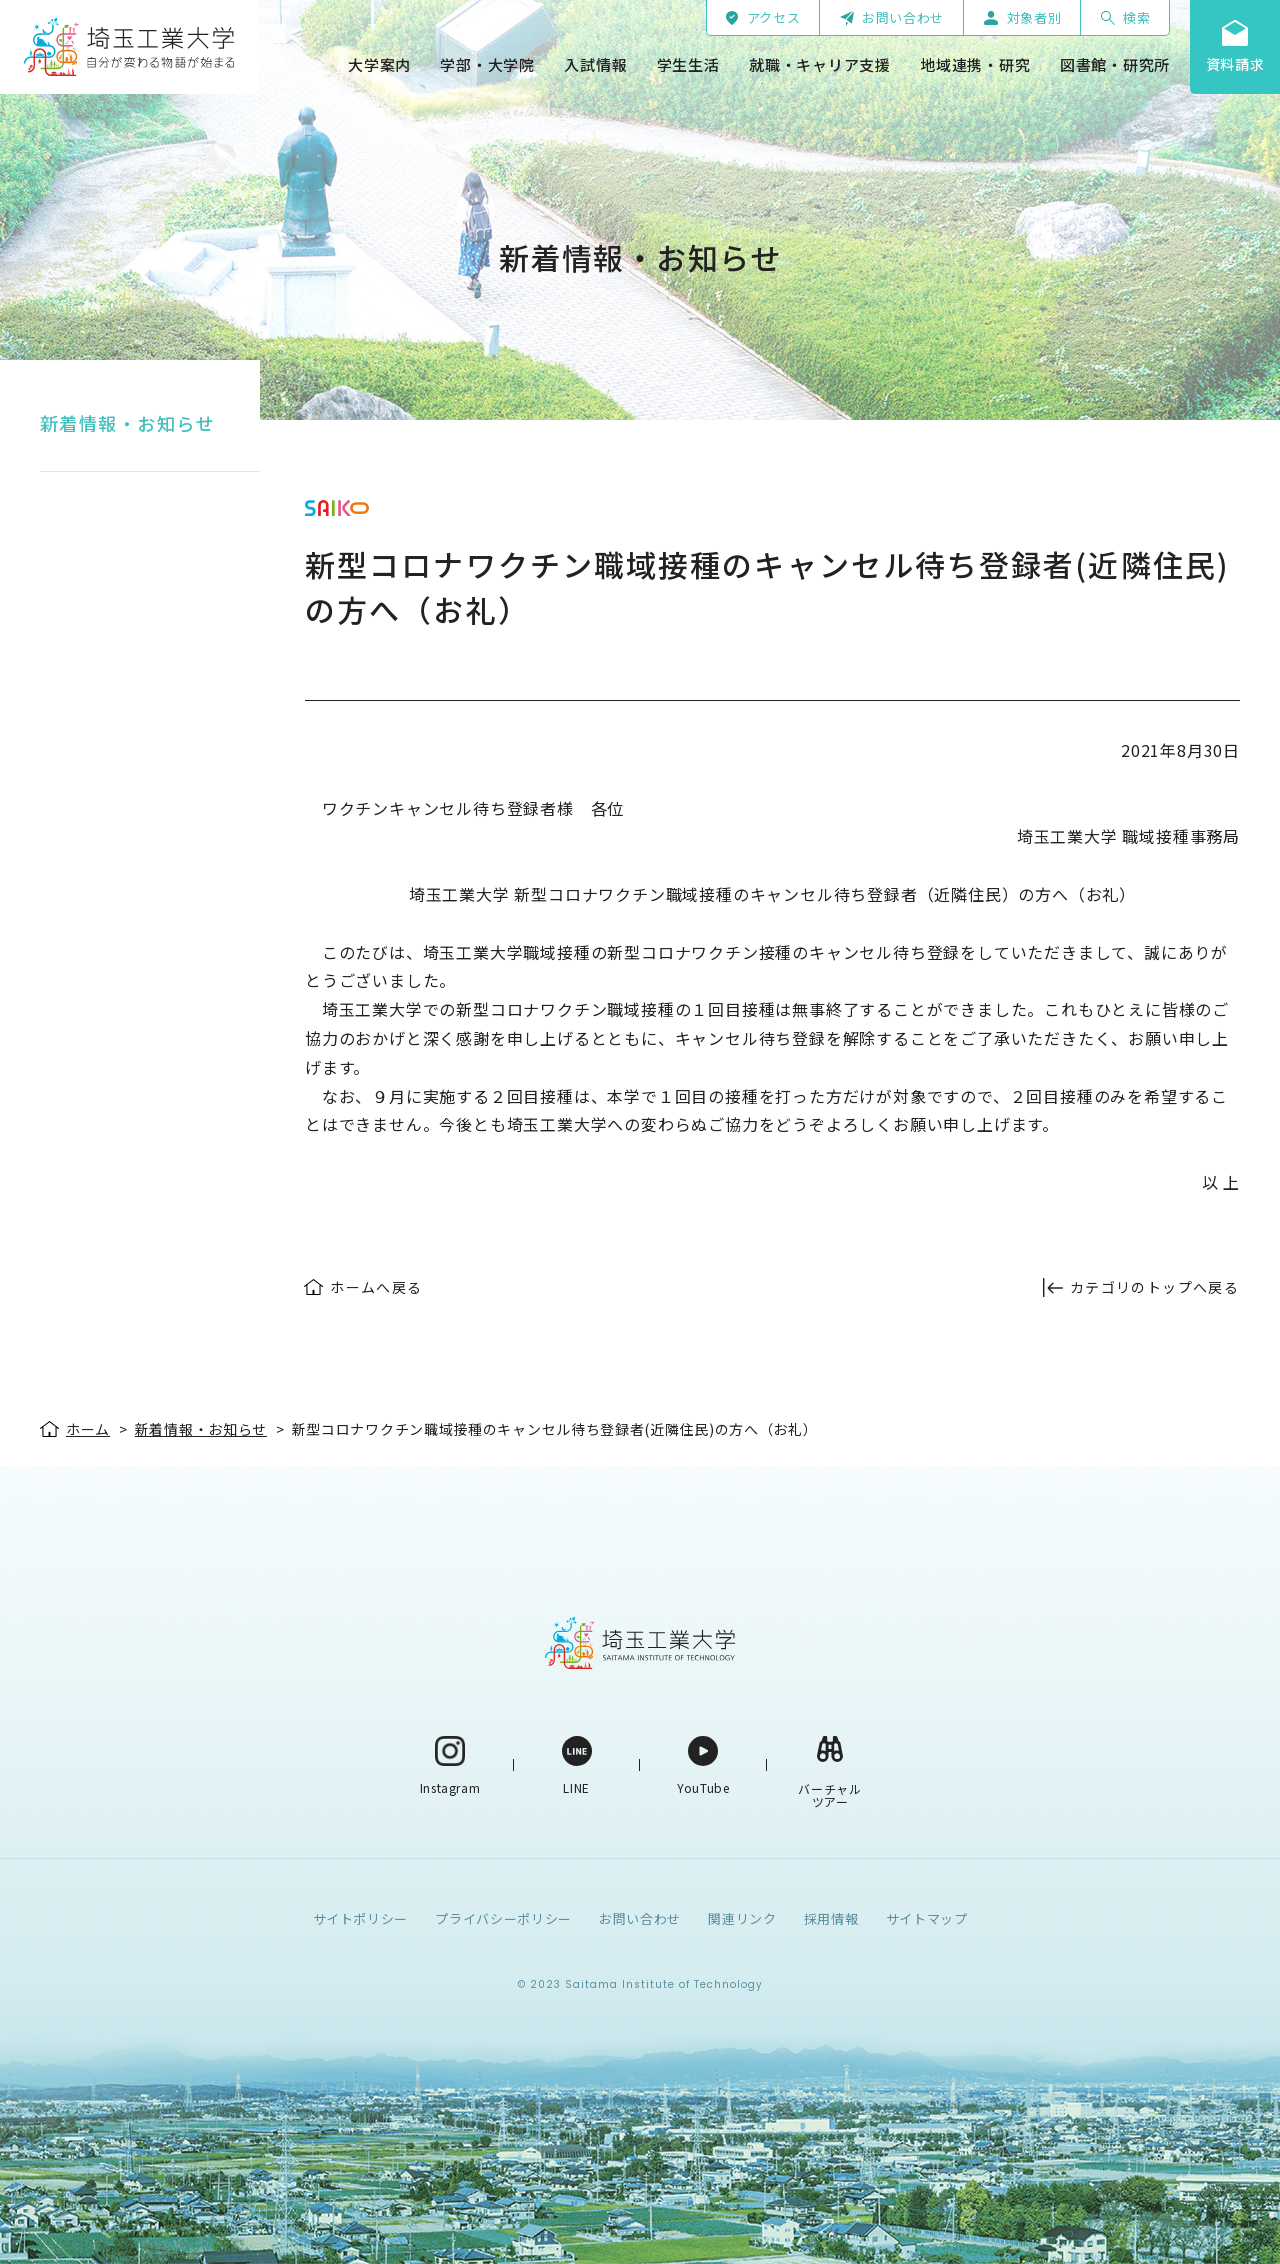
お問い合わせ (640, 1918)
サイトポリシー (361, 1918)
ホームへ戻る (376, 1287)
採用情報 (831, 1918)
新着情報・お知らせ (127, 423)
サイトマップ (927, 1918)
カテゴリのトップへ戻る (1154, 1287)
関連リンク (742, 1918)
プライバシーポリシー (503, 1918)
